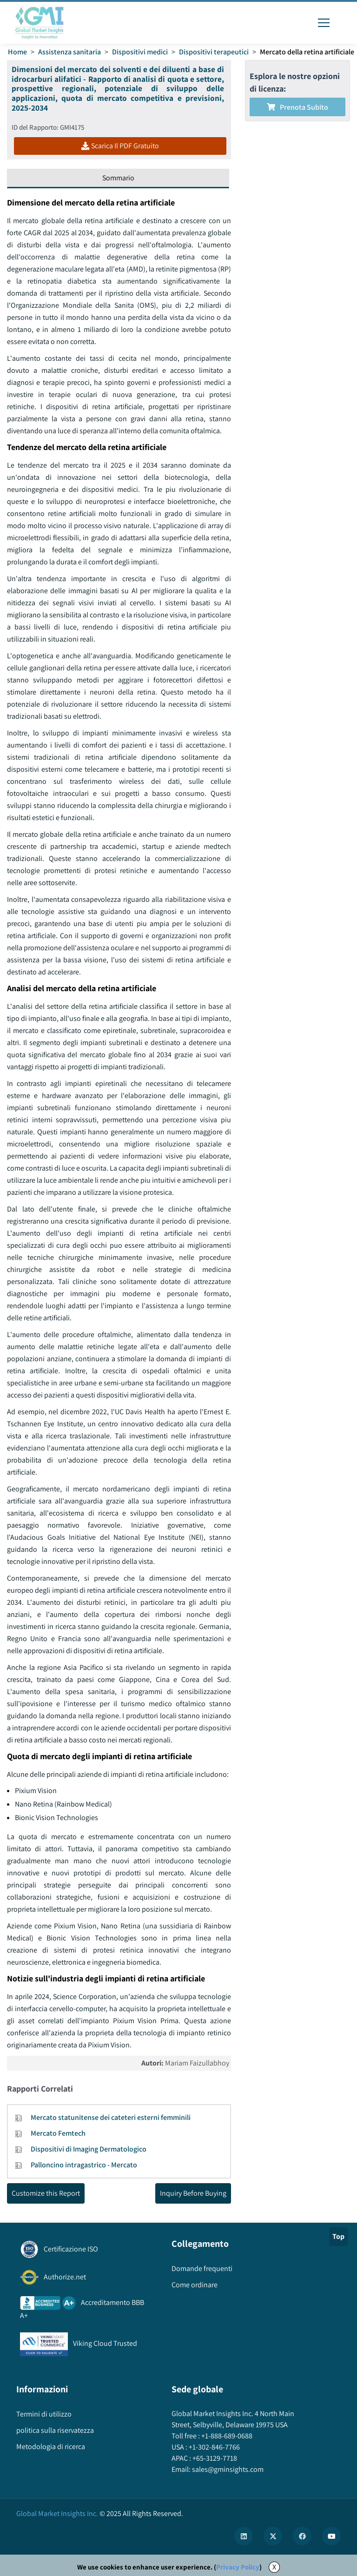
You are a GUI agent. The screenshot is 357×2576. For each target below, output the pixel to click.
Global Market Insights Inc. (57, 2513)
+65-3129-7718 (214, 2458)
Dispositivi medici (140, 52)
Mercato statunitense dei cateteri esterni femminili (111, 2117)
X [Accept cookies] (274, 2567)
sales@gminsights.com (227, 2469)
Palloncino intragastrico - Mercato (84, 2165)
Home (17, 52)
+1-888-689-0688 (226, 2436)
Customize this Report (46, 2193)
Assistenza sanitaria (69, 52)
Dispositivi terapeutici (214, 52)
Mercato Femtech (58, 2133)
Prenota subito (297, 107)
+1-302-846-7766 (213, 2447)
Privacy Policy (237, 2567)
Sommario (118, 178)
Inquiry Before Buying (193, 2193)
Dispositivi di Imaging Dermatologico (88, 2149)
